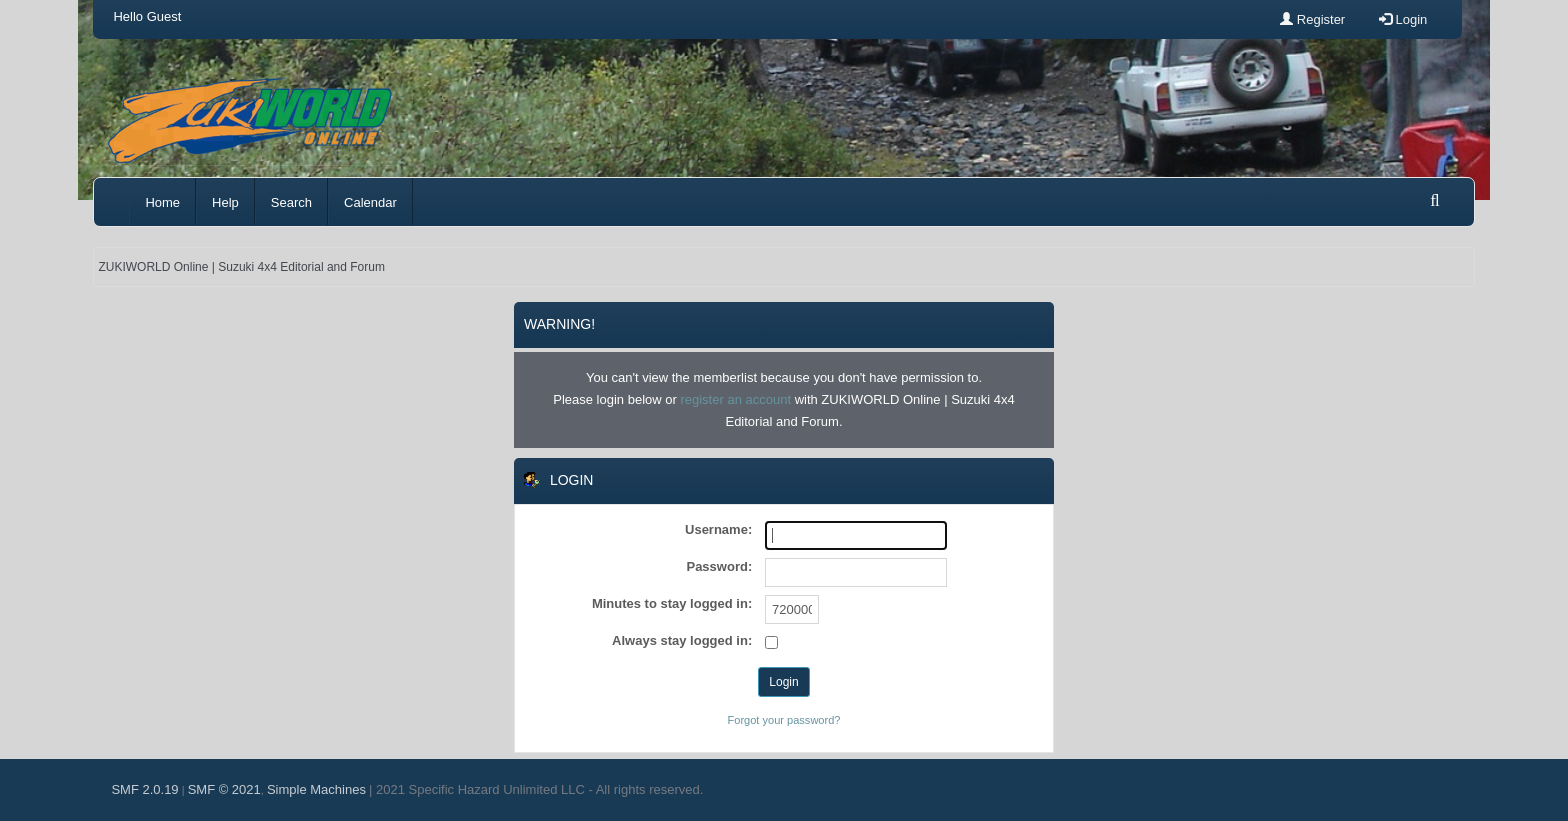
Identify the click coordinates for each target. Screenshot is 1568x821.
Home (162, 202)
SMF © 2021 (224, 789)
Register (1312, 19)
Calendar (370, 202)
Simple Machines (316, 789)
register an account (735, 399)
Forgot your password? (784, 720)
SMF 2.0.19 (144, 789)
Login (1403, 19)
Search (291, 202)
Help (225, 202)
